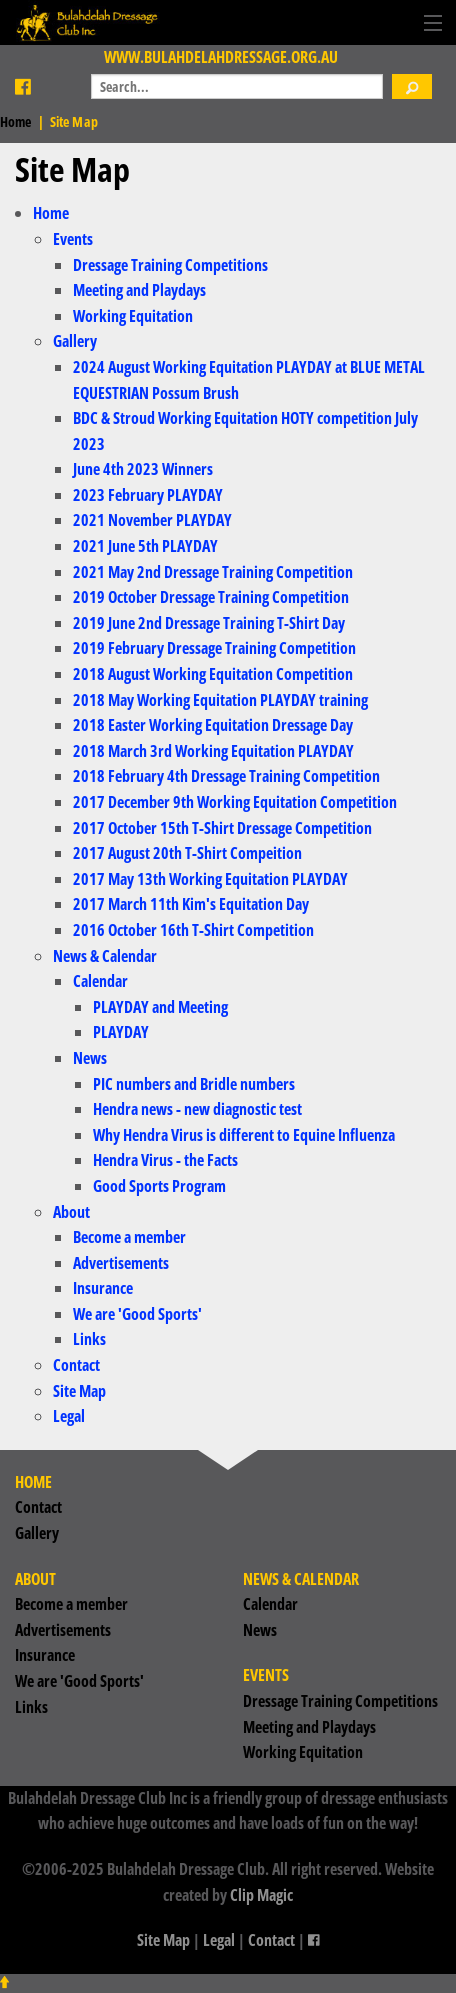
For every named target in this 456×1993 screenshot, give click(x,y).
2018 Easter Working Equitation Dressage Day (213, 725)
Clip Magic (261, 1895)
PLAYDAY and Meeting (160, 1007)
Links (89, 1339)
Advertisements (121, 1263)
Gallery (75, 341)
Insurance (103, 1288)
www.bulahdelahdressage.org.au (221, 57)
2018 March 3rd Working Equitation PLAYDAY (213, 751)
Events (73, 239)
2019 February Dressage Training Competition (214, 648)
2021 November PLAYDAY (152, 520)
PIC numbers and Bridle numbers (194, 1084)
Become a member (129, 1237)
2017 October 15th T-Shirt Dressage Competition (222, 828)
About (71, 1212)
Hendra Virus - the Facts (165, 1160)
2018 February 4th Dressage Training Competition (226, 776)
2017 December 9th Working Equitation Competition (235, 802)
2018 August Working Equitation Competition (213, 674)
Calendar (100, 981)
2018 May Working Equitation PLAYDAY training (220, 700)
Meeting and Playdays (139, 290)
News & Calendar (105, 956)
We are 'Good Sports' (137, 1314)
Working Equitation (133, 316)
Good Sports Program (159, 1186)
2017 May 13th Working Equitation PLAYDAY (210, 879)
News (90, 1058)
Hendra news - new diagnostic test (197, 1109)
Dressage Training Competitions (170, 265)
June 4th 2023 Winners (143, 469)
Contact (76, 1365)
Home (15, 121)
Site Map (79, 1391)
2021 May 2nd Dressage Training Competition (213, 572)
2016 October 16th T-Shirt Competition (193, 930)
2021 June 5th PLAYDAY (145, 546)
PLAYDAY (121, 1032)
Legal (69, 1416)
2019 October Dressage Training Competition (211, 597)
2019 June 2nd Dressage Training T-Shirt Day (209, 623)
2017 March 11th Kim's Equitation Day (191, 904)
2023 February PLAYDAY (148, 495)
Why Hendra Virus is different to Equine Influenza (244, 1135)
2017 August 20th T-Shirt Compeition (187, 853)
